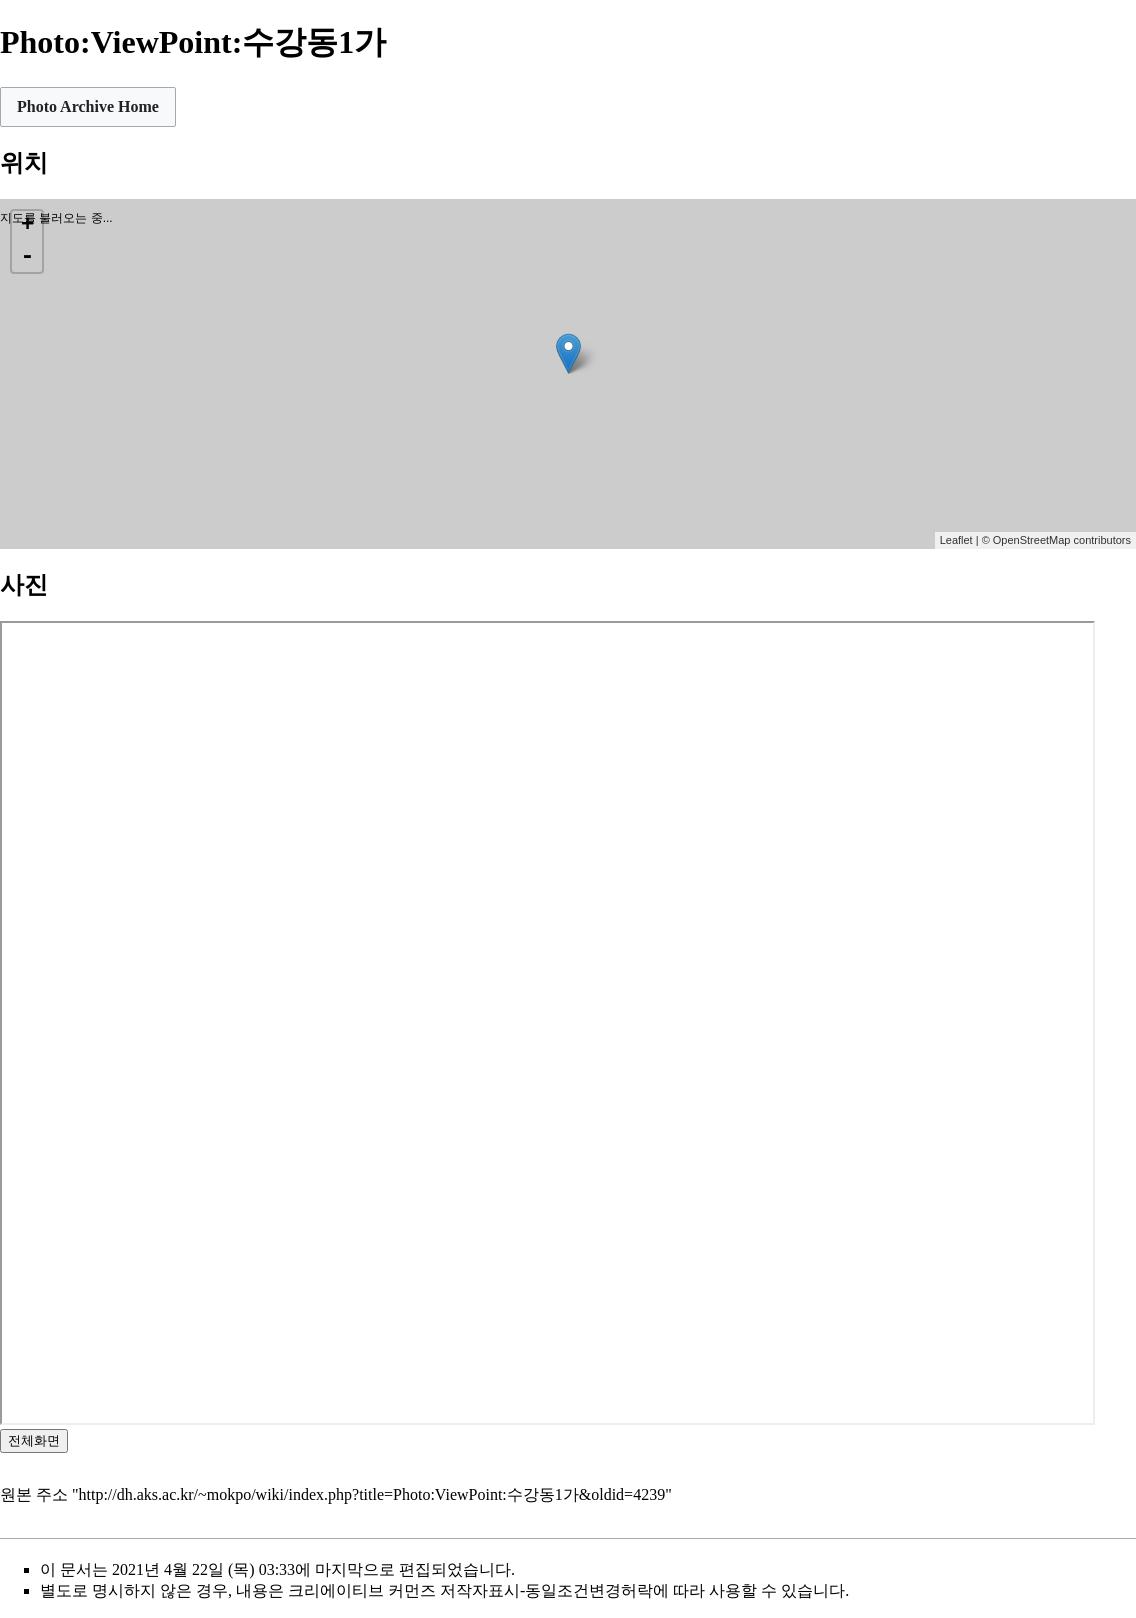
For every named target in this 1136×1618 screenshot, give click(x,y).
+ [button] (27, 226)
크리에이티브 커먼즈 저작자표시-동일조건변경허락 (470, 1590)
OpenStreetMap (1032, 540)
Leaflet (956, 540)
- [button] (27, 257)
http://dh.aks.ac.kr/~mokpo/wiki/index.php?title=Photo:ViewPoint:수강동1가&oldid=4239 (372, 1494)
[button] (88, 107)
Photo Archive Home (88, 106)
